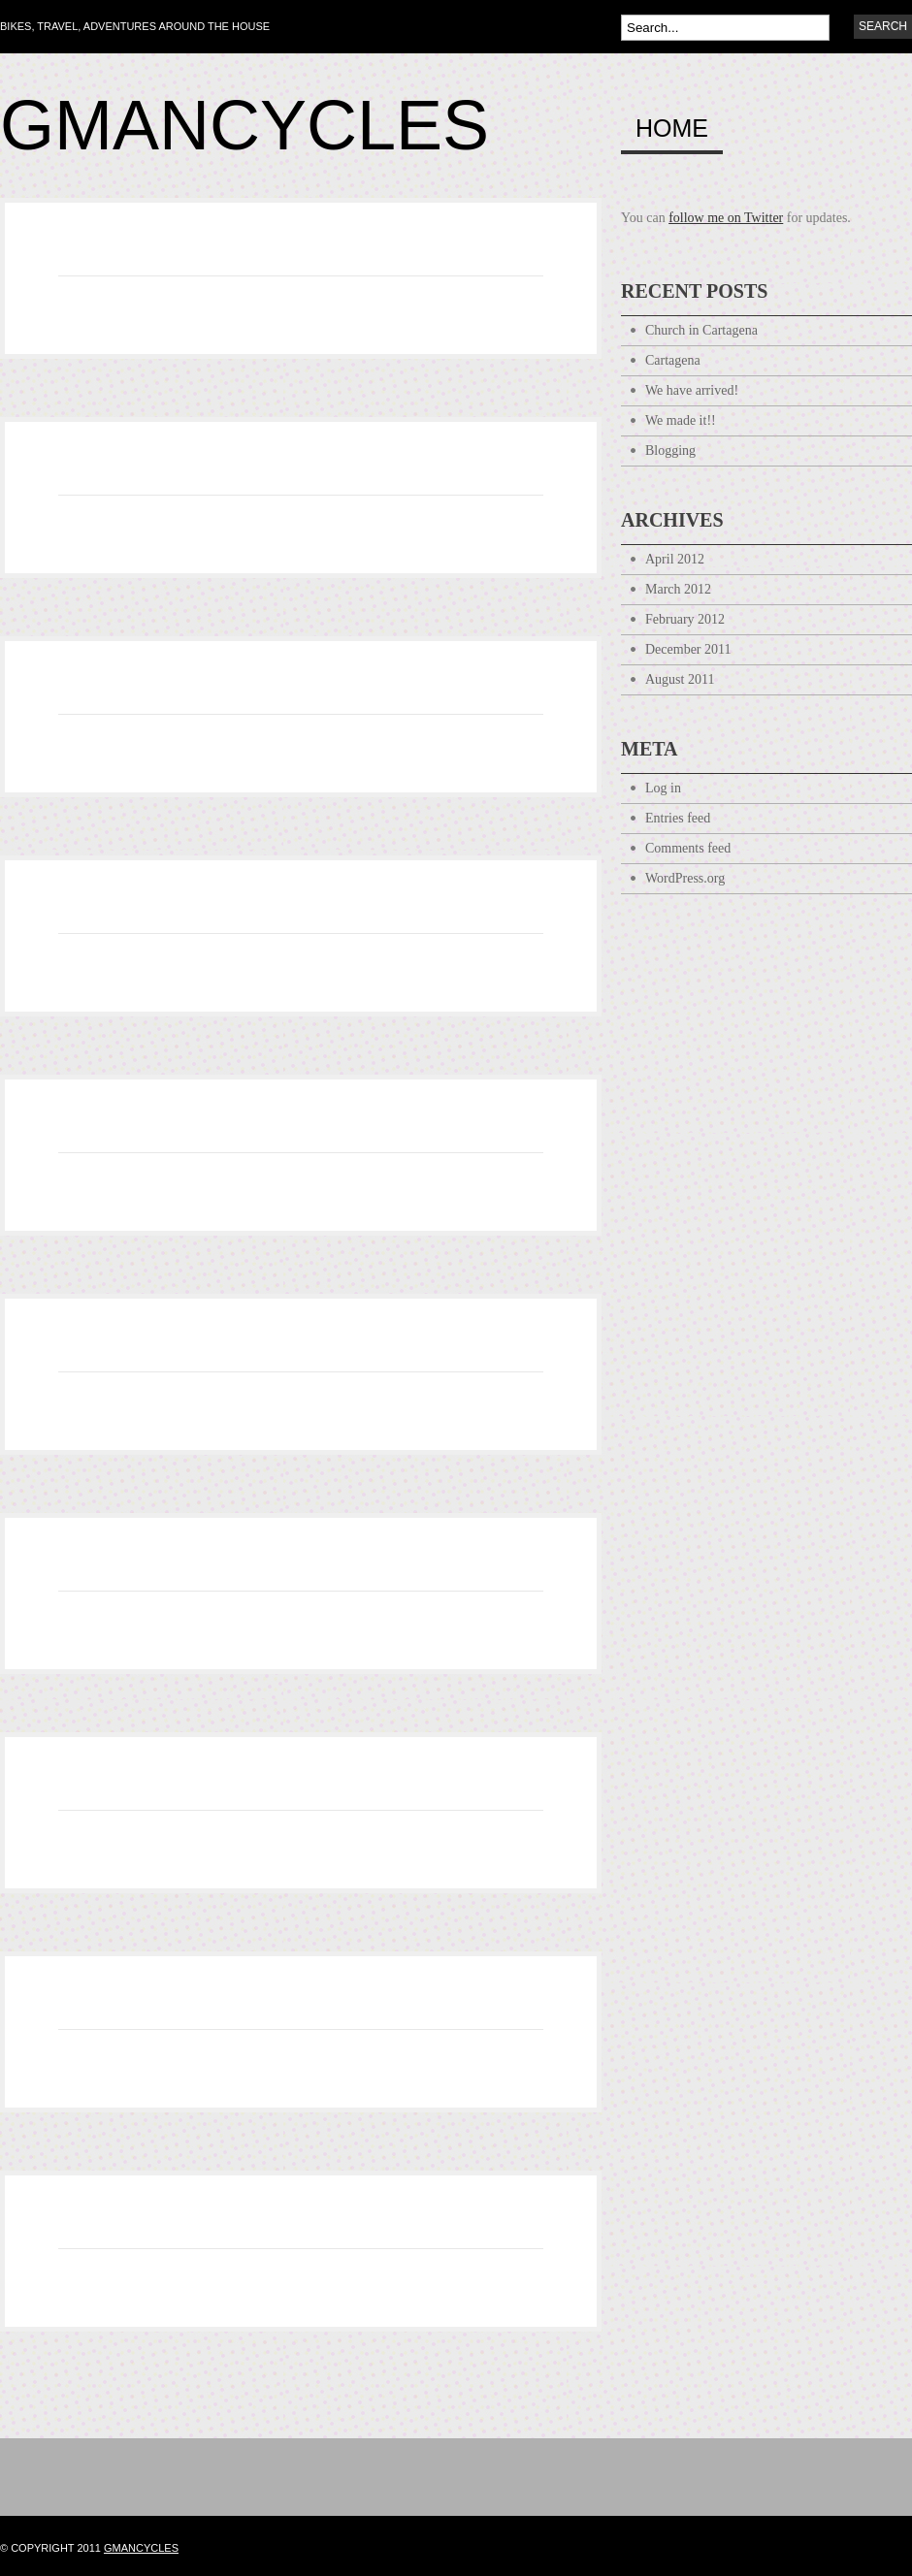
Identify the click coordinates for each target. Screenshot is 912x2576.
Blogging (670, 450)
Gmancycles (244, 125)
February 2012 (685, 619)
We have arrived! (691, 390)
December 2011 (688, 649)
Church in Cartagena (701, 330)
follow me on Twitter (725, 217)
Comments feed (688, 848)
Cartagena (672, 360)
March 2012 (678, 589)
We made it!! (680, 420)
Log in (663, 788)
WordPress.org (685, 878)
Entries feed (677, 818)
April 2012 (674, 559)
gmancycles (141, 2548)
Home (671, 129)
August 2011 (679, 679)
